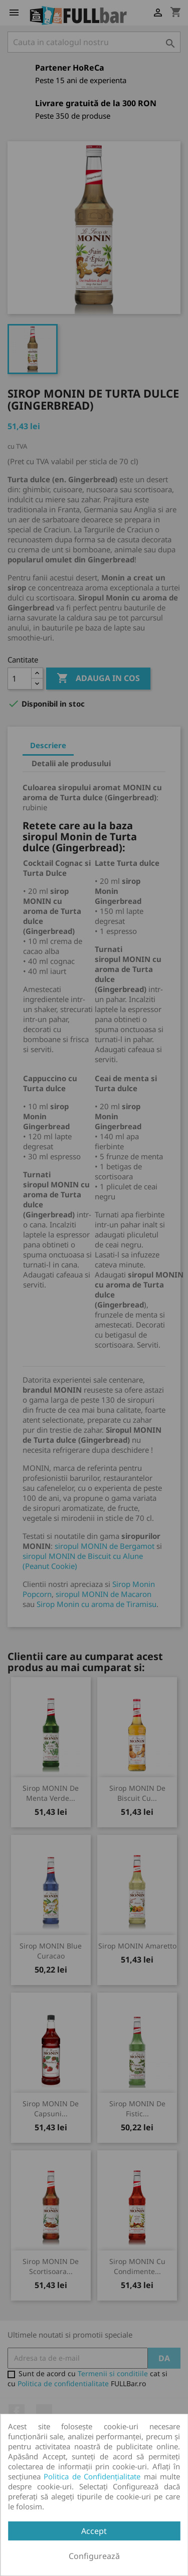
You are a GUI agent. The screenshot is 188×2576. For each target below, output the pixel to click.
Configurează (94, 2555)
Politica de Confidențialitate (92, 2476)
